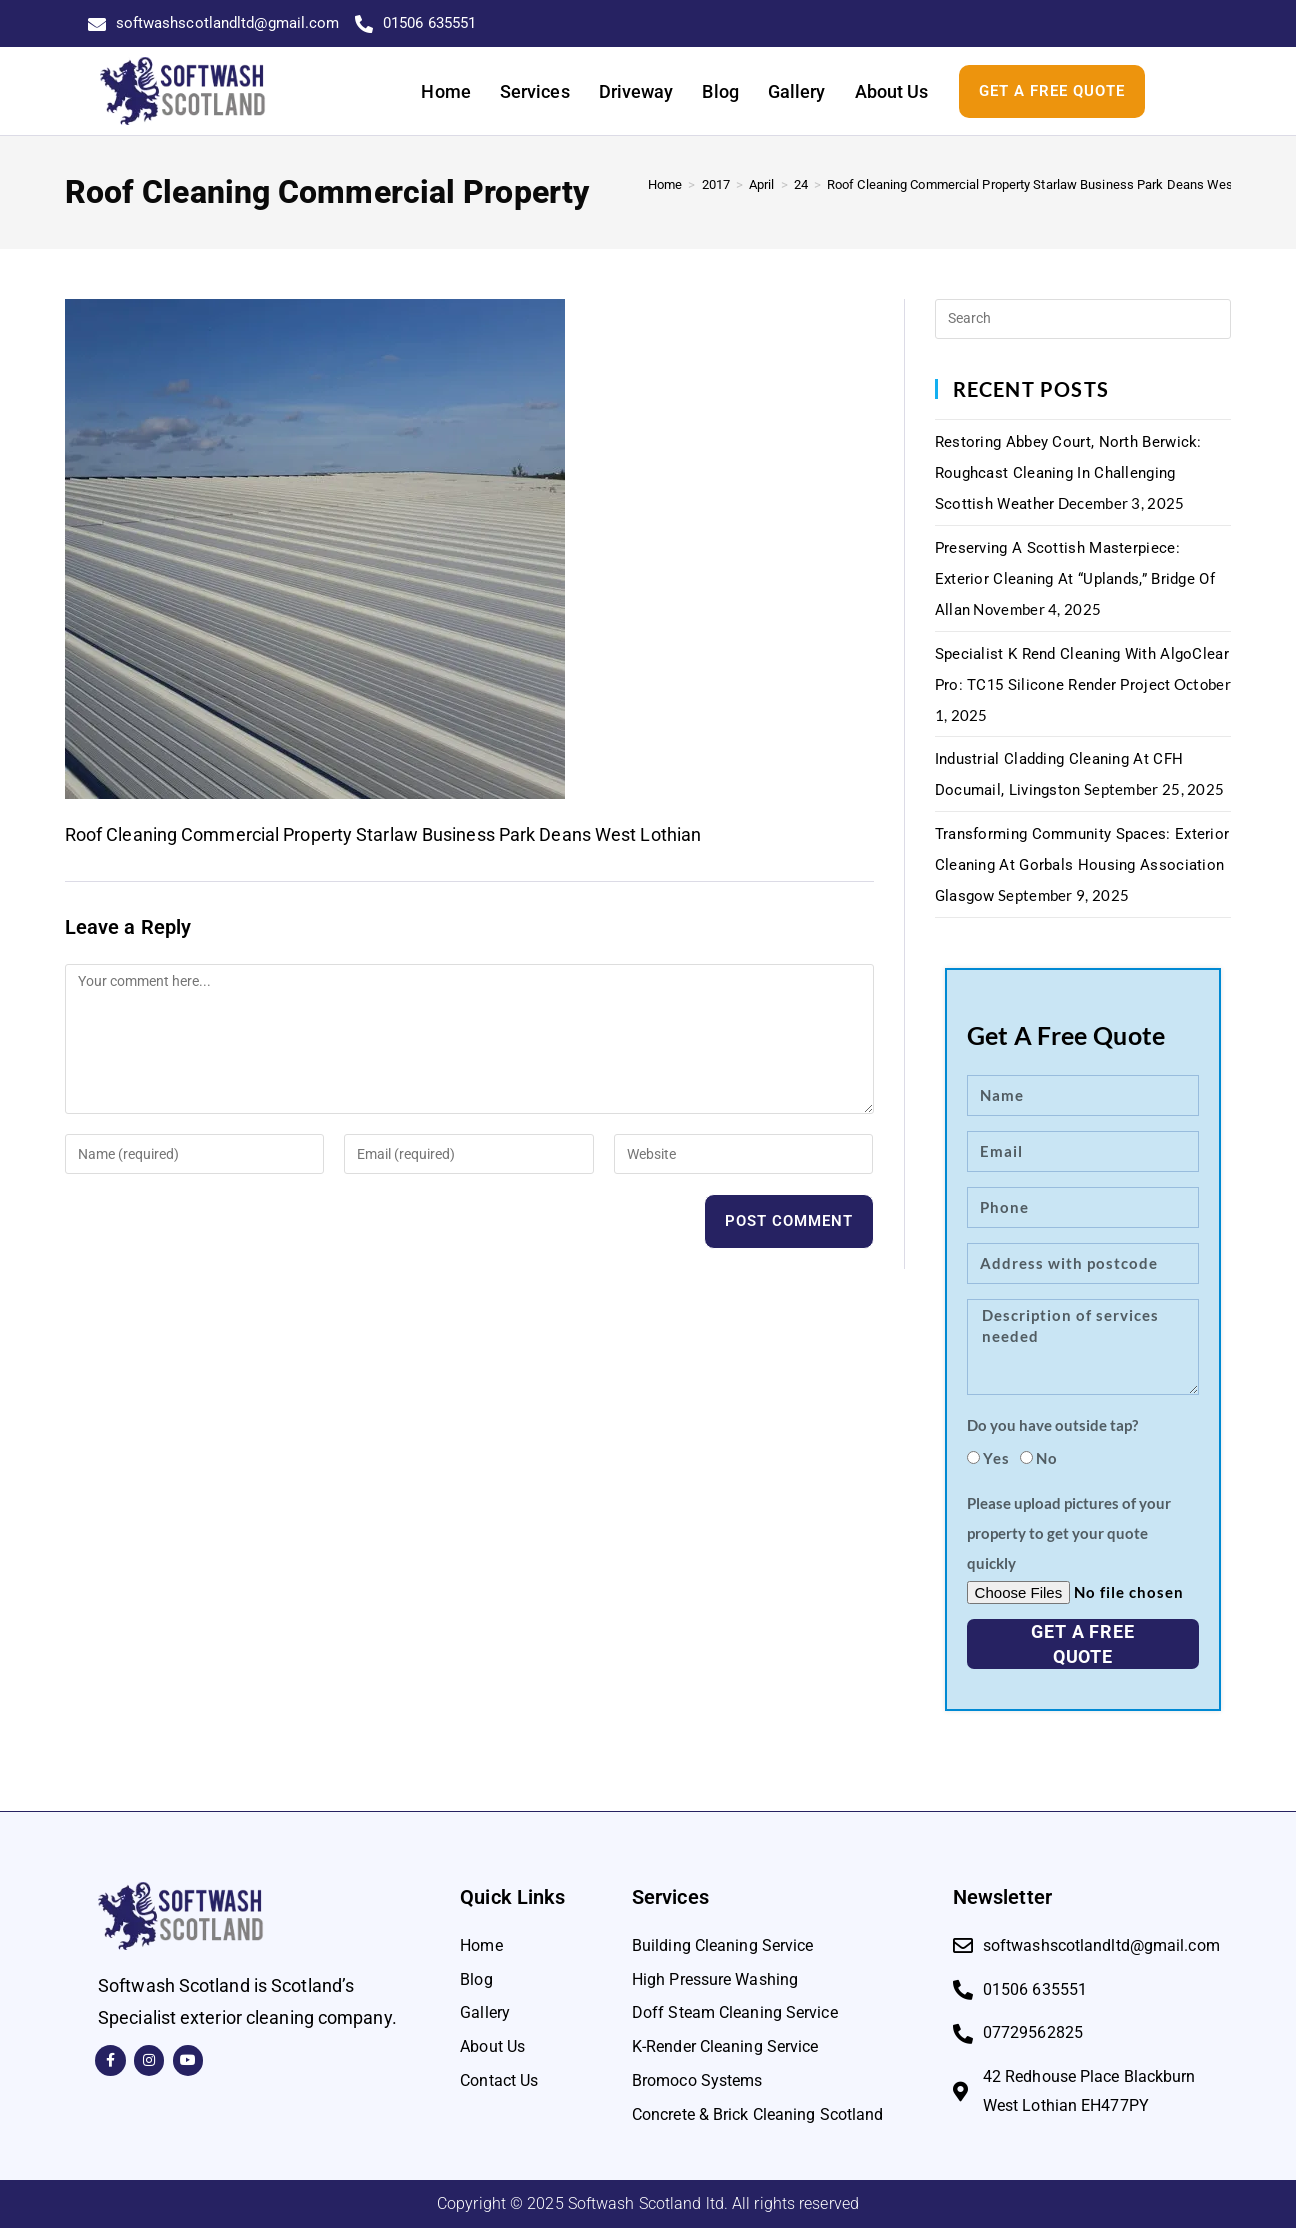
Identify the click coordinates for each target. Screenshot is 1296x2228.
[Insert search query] (1083, 319)
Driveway (636, 91)
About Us (892, 91)
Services (535, 91)
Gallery (797, 91)
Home (445, 91)
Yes (996, 1458)
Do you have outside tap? (1052, 1425)
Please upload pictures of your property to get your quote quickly (1069, 1533)
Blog (720, 91)
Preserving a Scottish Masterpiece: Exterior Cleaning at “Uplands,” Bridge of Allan (1075, 579)
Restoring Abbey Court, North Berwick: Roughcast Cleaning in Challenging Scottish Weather (1068, 473)
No (1047, 1458)
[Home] (665, 184)
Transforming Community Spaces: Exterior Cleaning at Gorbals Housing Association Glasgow (1082, 865)
